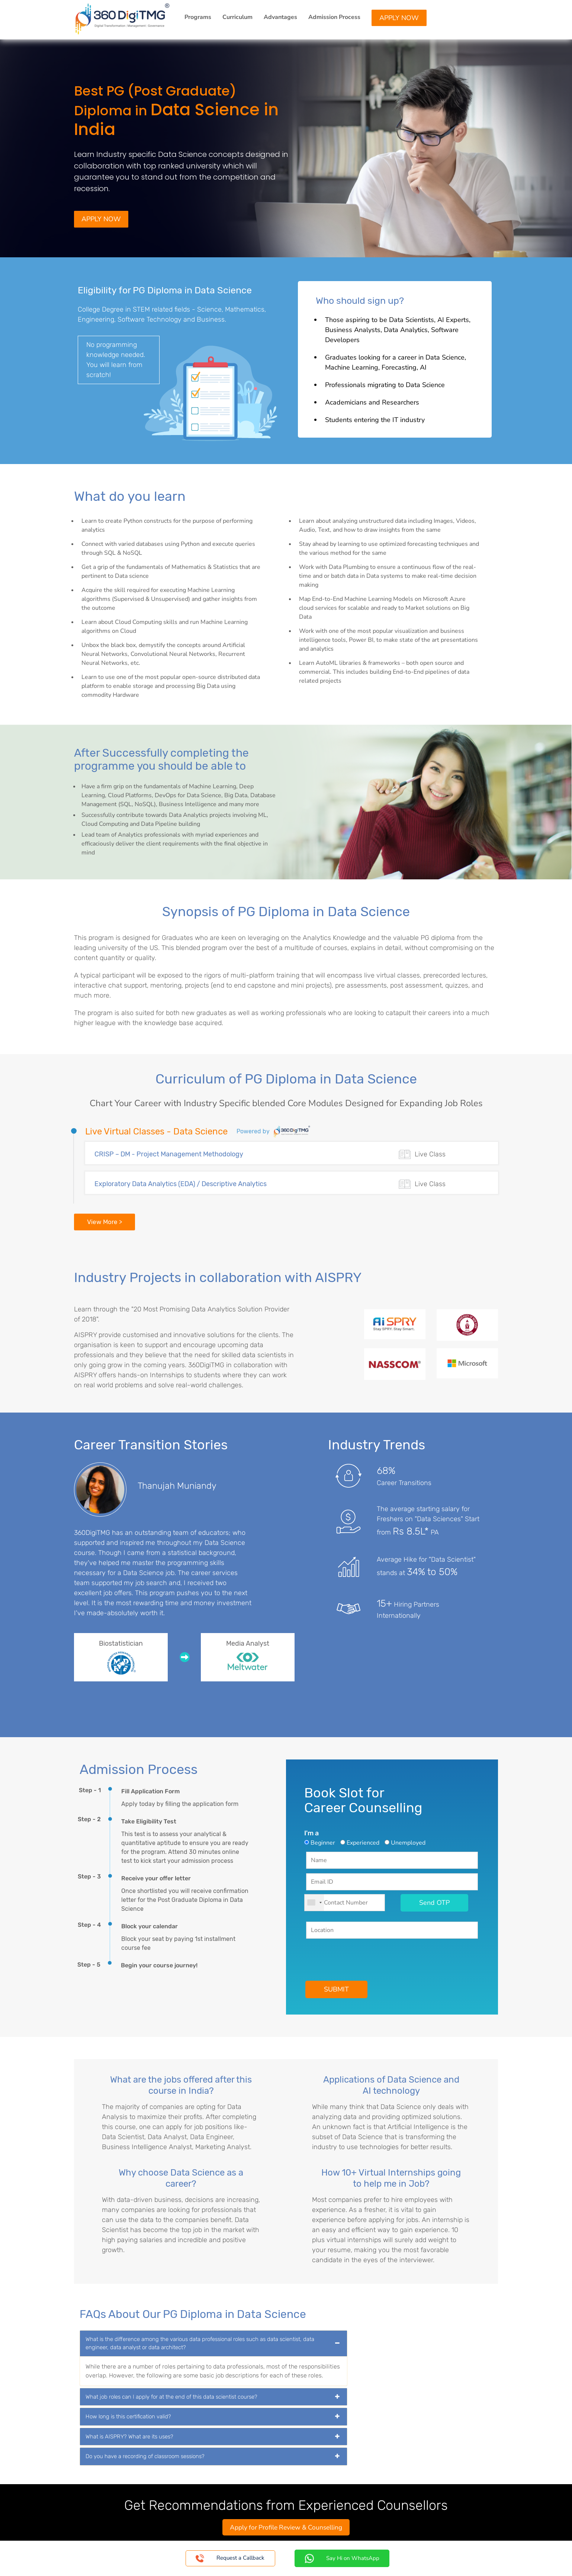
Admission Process (334, 17)
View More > (104, 1223)
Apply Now (399, 17)
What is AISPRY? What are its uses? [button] (129, 2437)
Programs (197, 17)
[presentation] (362, 1958)
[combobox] (314, 1904)
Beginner (323, 1844)
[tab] (213, 2344)
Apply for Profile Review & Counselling (286, 2528)
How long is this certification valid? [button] (128, 2417)
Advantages (280, 17)
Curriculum (237, 17)
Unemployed (408, 1844)
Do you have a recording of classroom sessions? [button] (145, 2457)
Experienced (363, 1844)
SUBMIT (336, 1990)
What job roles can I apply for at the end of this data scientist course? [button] (171, 2398)
